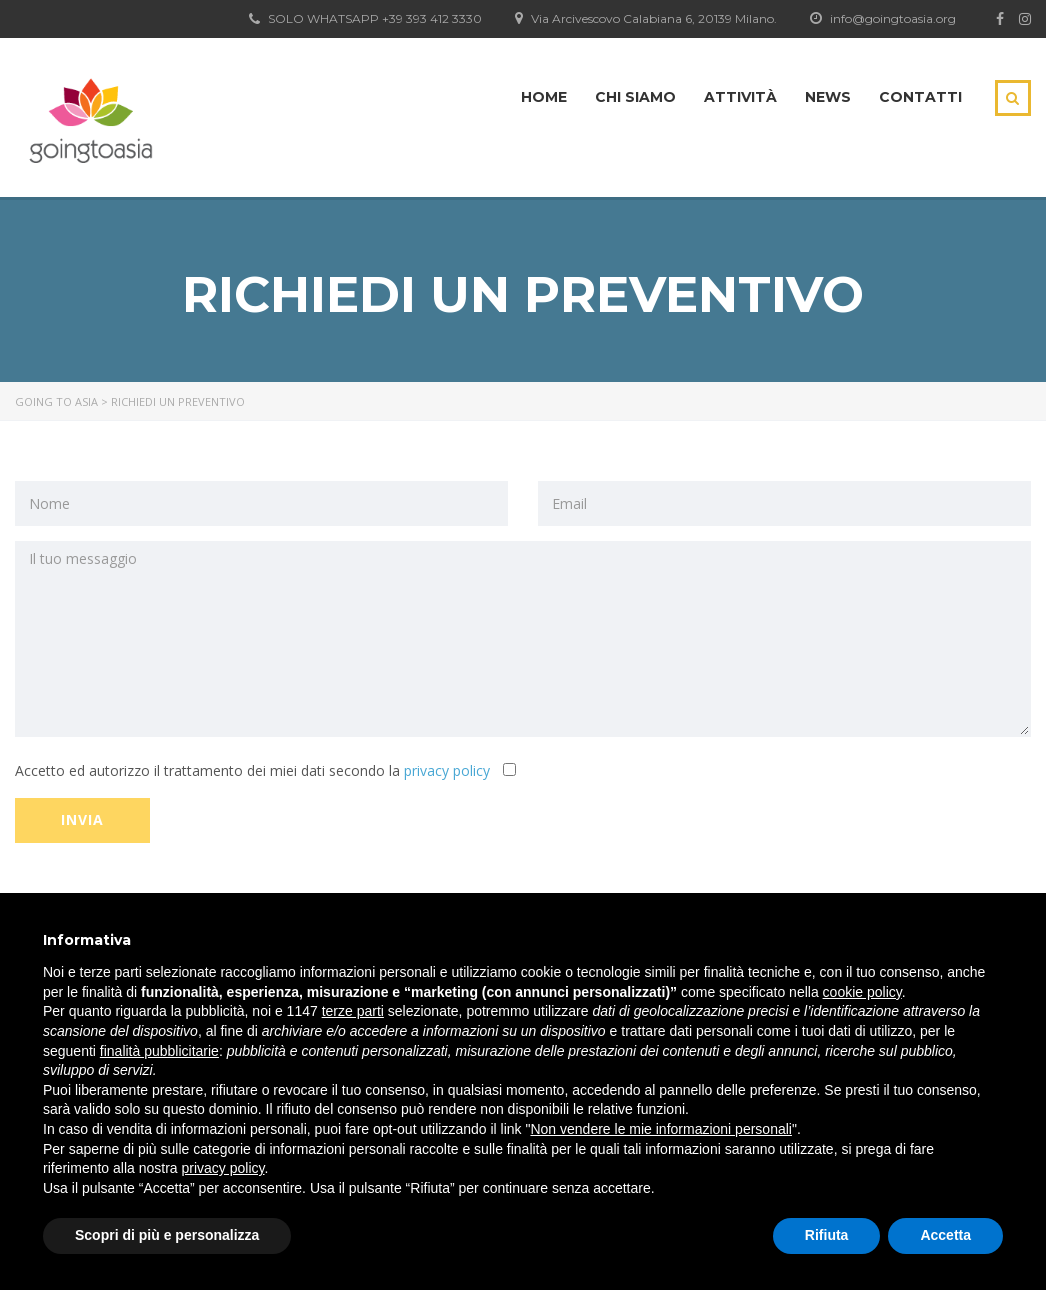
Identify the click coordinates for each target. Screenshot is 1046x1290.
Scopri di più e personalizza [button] (167, 1235)
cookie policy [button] (862, 992)
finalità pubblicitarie (159, 1051)
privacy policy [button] (223, 1168)
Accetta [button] (945, 1235)
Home (544, 97)
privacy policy (447, 770)
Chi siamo (635, 97)
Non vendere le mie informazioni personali (660, 1129)
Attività (740, 97)
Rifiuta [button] (827, 1235)
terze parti (353, 1011)
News (828, 97)
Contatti (920, 97)
